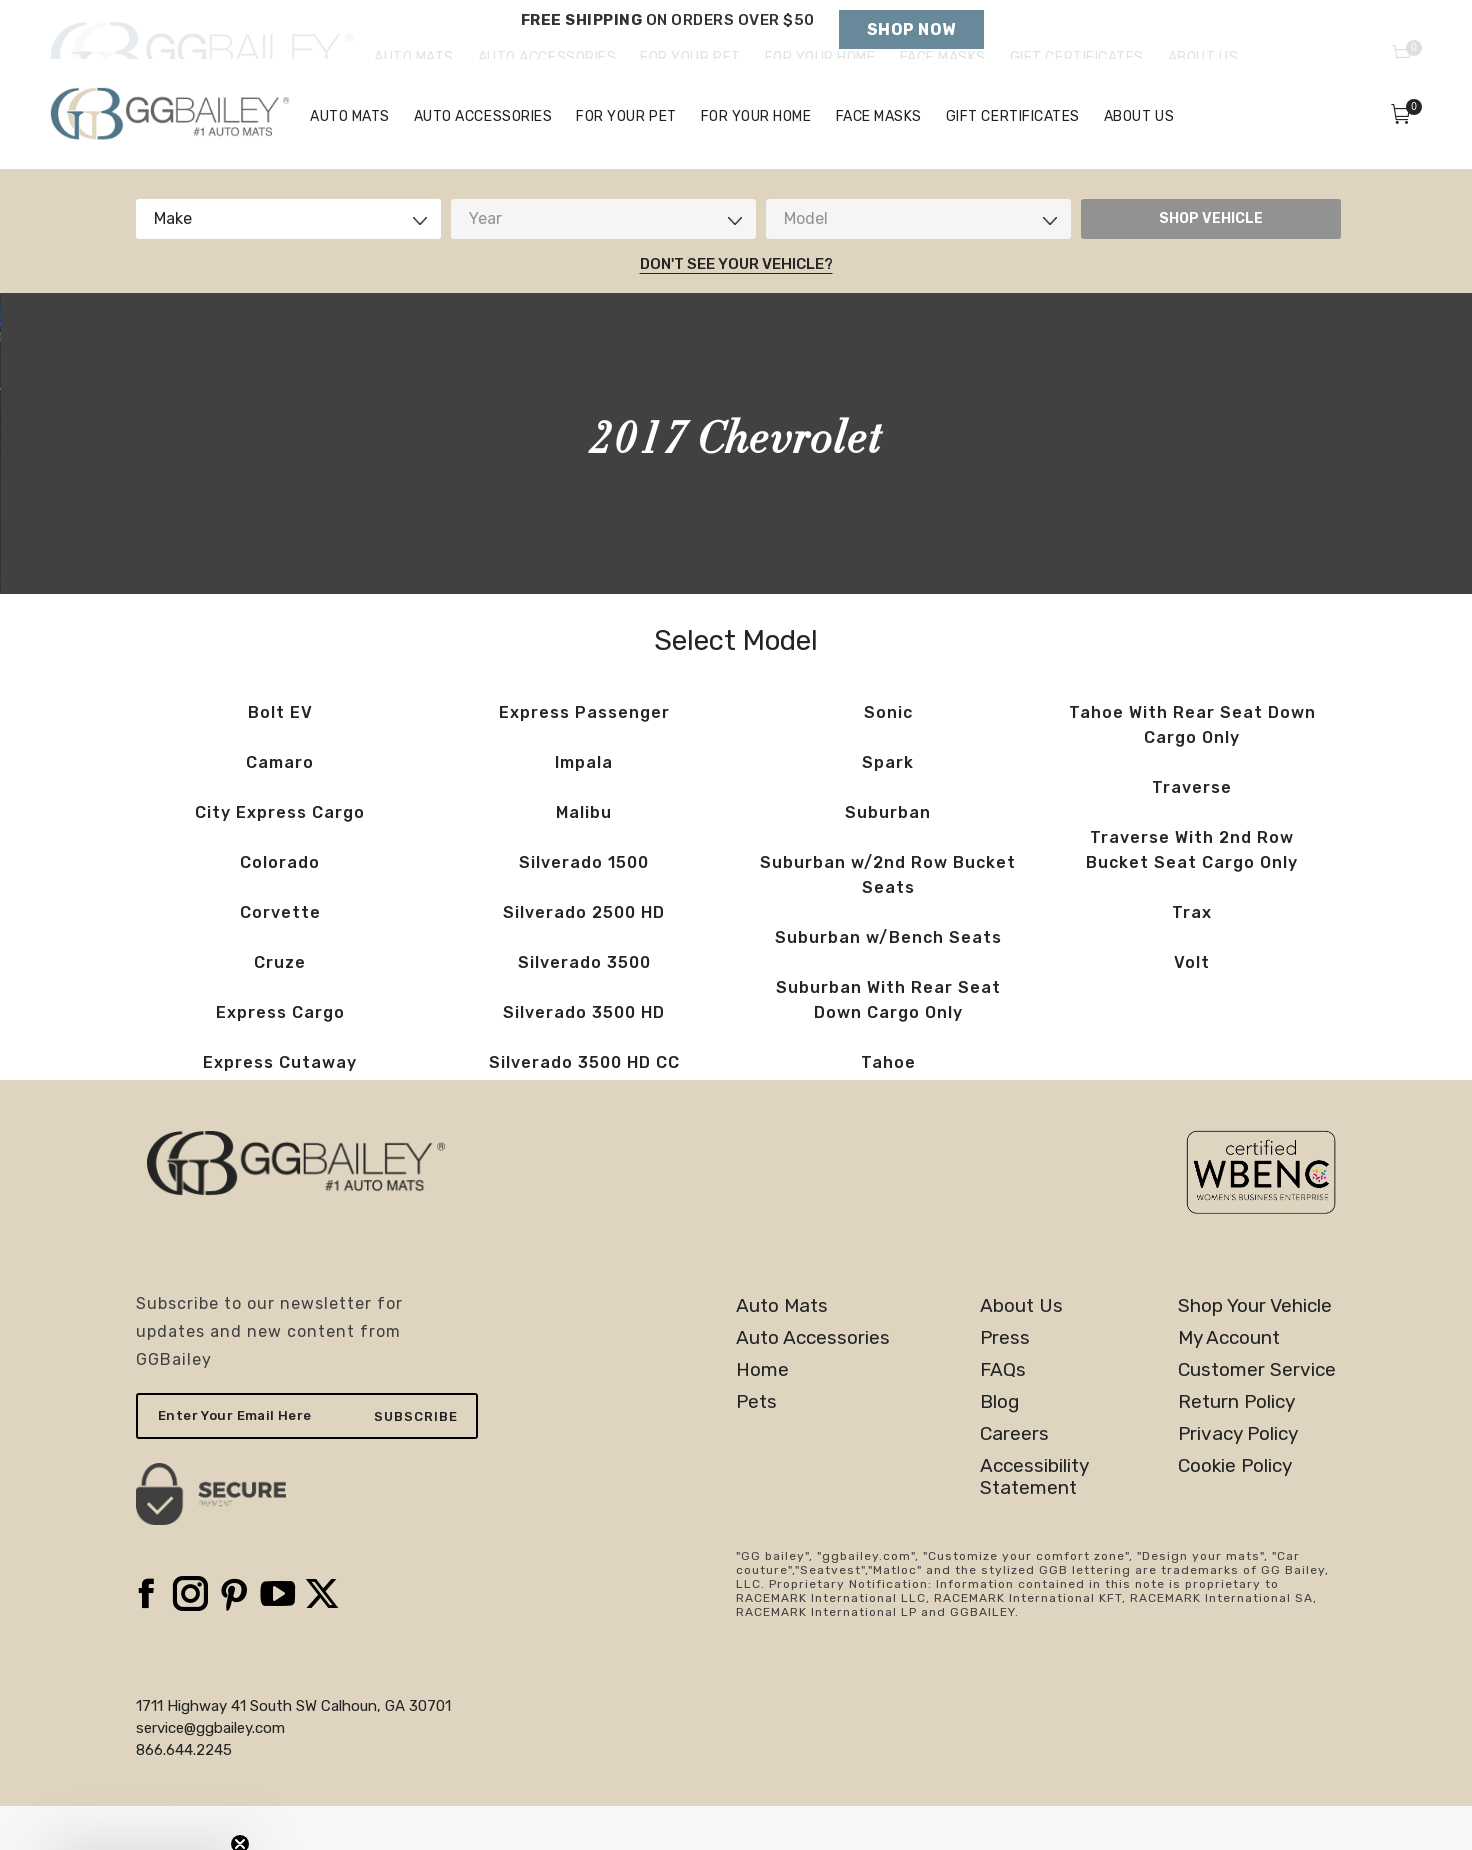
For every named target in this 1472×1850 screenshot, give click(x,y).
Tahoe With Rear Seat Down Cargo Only (1192, 769)
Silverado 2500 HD (584, 956)
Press (1005, 1382)
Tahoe (888, 1106)
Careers (1014, 1478)
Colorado (280, 906)
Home (762, 1414)
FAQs (1003, 1414)
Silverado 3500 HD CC (584, 1106)
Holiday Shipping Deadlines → (667, 40)
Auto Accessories (813, 1382)
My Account (1229, 1382)
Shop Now (911, 29)
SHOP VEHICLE (1211, 262)
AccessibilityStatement (1034, 1521)
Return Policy (1236, 1446)
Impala (584, 806)
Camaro (280, 806)
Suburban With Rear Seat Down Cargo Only (888, 1044)
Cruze (280, 1006)
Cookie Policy (1235, 1510)
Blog (999, 1446)
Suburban (888, 856)
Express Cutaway (280, 1106)
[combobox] (288, 263)
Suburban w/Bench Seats (888, 981)
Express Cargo (280, 1056)
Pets (756, 1446)
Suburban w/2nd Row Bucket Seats (888, 919)
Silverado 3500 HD (584, 1056)
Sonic (888, 756)
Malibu (584, 856)
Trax (1192, 956)
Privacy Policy (1238, 1478)
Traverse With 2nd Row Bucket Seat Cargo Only (1192, 894)
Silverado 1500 (584, 906)
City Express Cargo (280, 856)
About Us (1021, 1350)
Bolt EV (280, 756)
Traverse (1192, 831)
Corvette (280, 956)
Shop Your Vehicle (1255, 1350)
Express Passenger (584, 756)
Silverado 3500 (584, 1006)
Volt (1192, 1006)
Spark (888, 806)
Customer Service (1257, 1414)
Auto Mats (782, 1350)
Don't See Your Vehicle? (736, 308)
